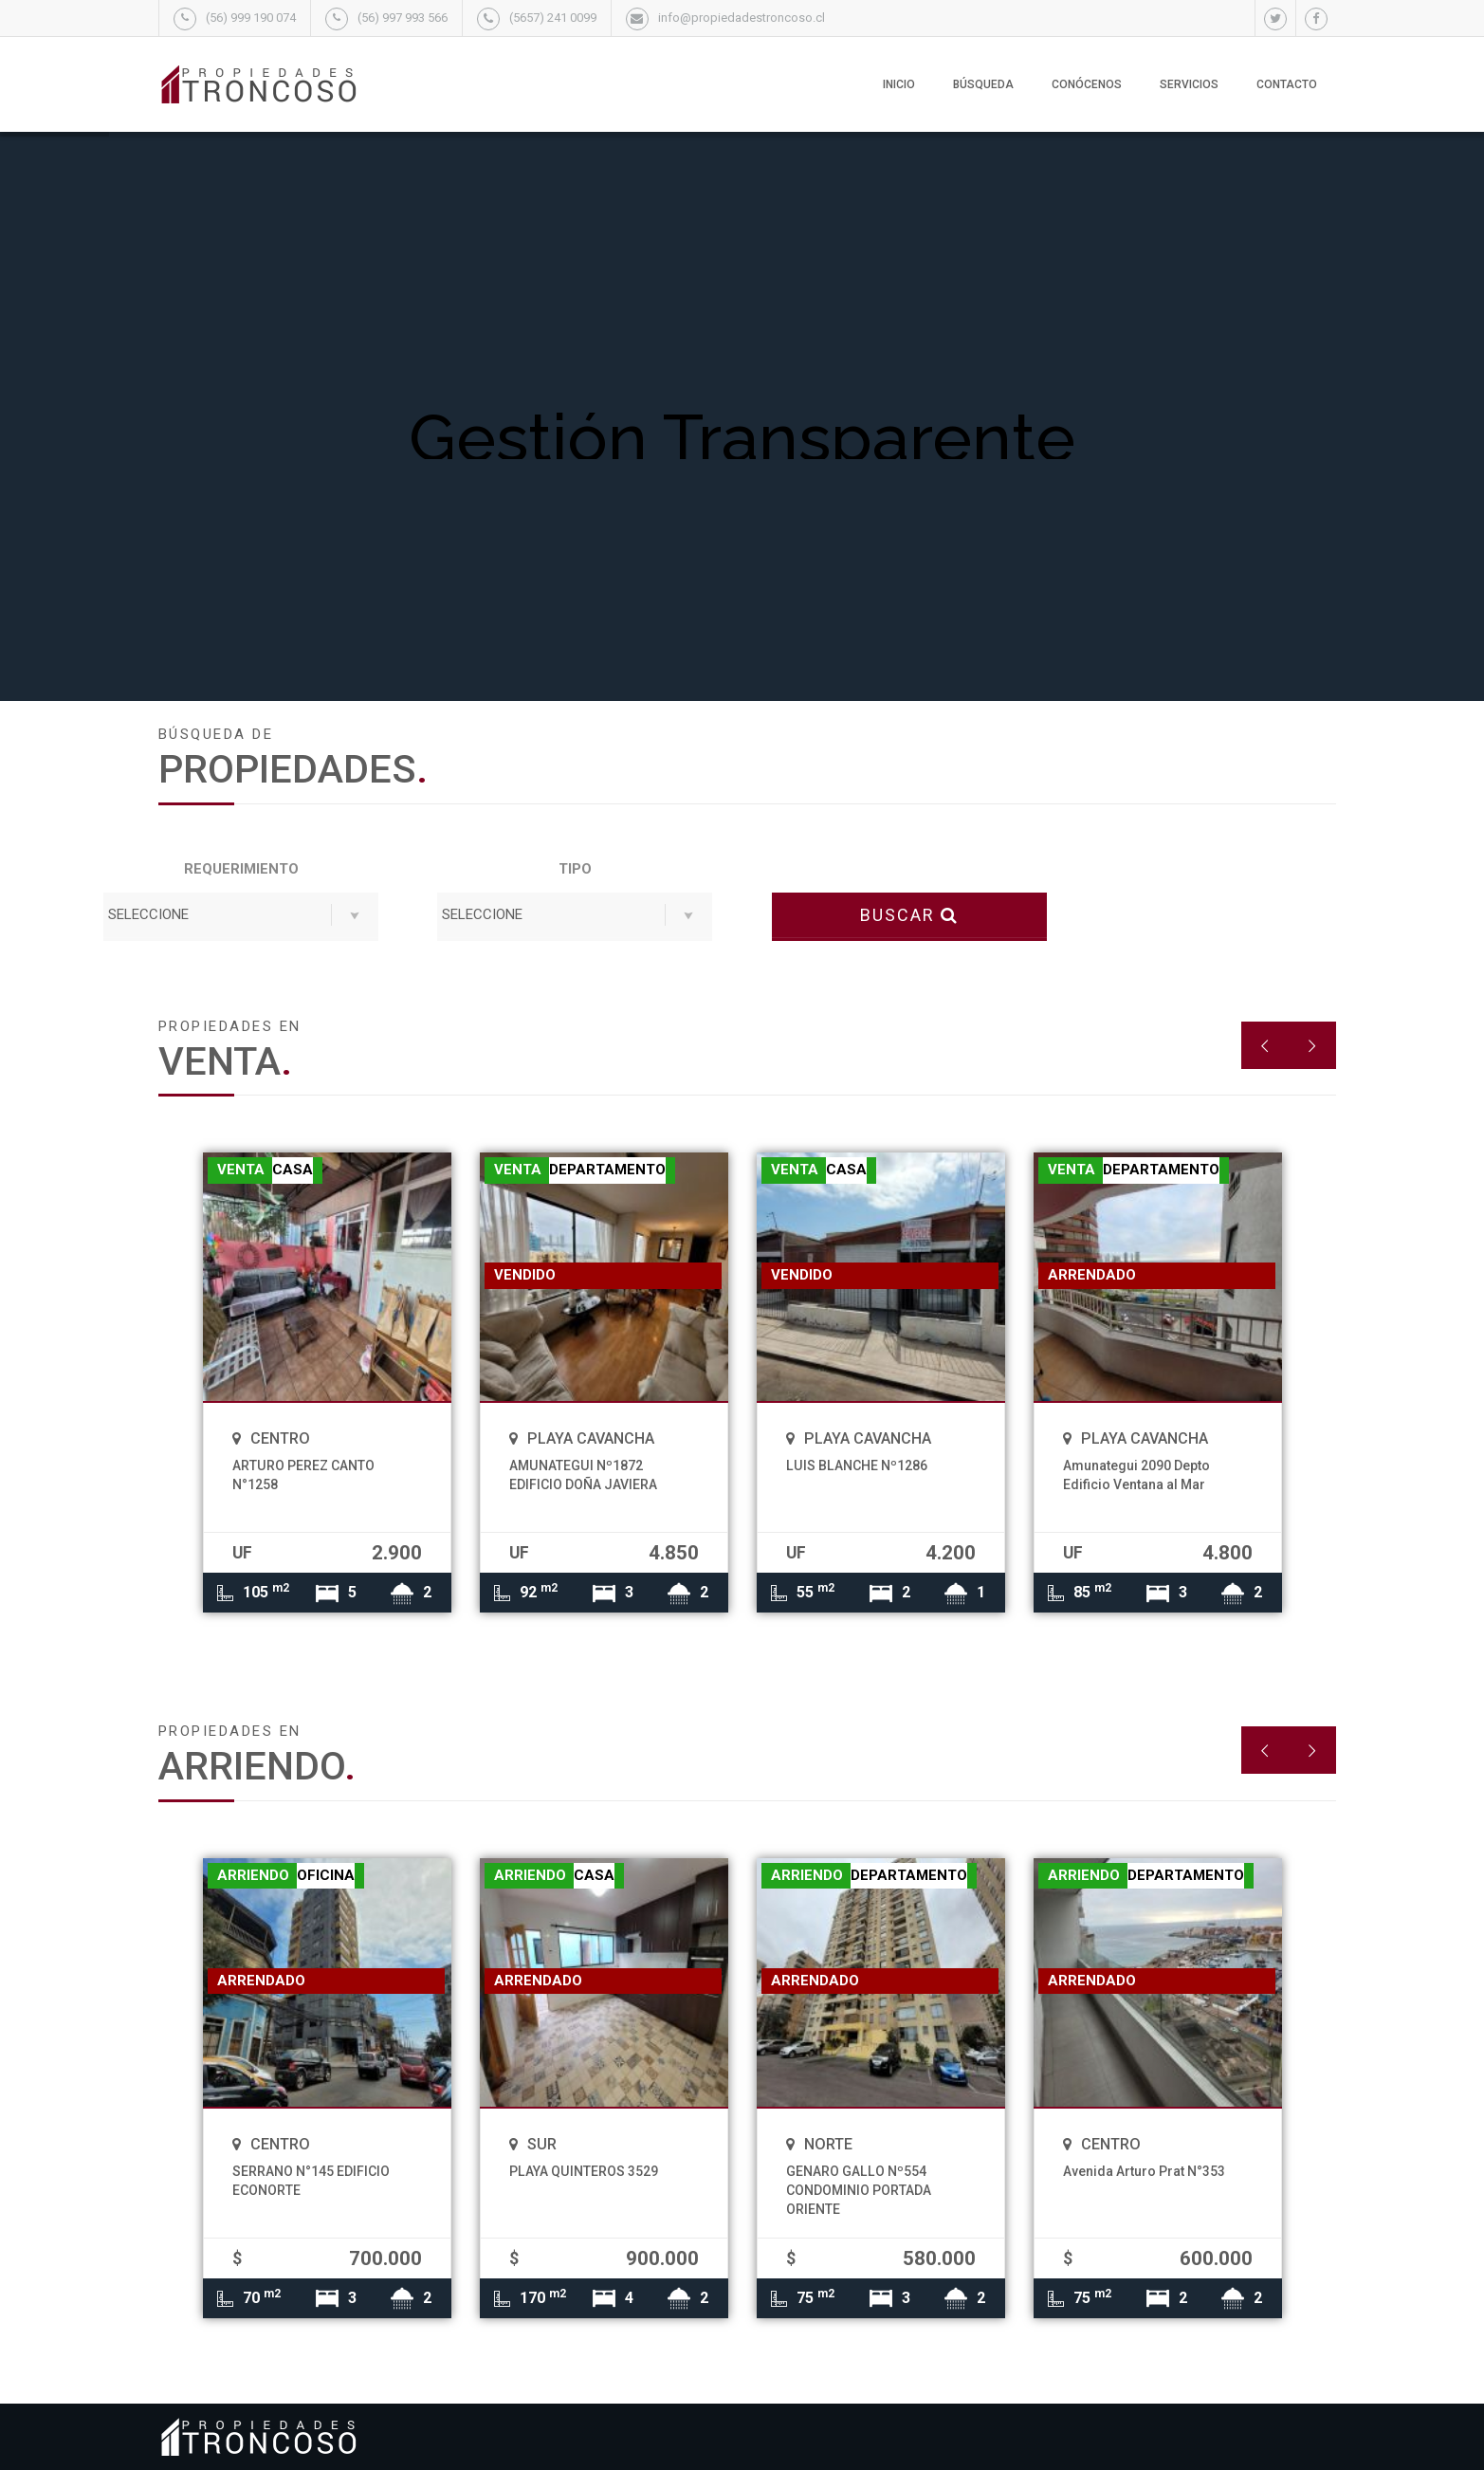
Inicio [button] (899, 84)
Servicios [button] (1189, 84)
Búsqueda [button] (983, 84)
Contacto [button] (1286, 84)
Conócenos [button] (1087, 84)
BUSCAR (909, 915)
